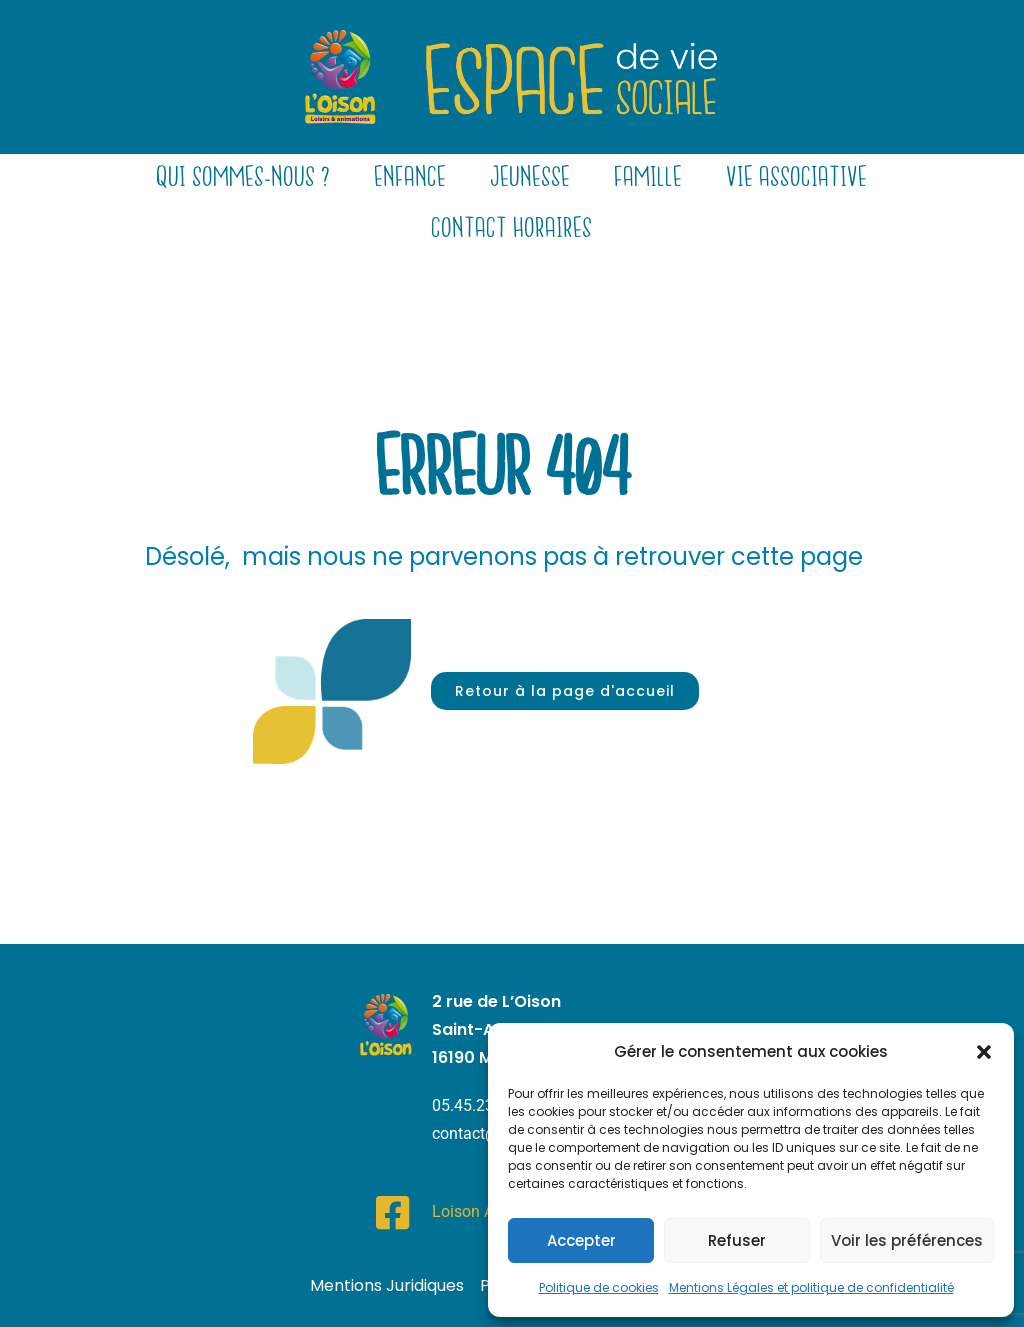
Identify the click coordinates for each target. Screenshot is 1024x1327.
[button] (984, 1052)
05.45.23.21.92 (485, 1105)
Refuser (737, 1240)
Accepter (581, 1240)
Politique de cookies (599, 1287)
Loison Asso (475, 1211)
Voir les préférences (907, 1240)
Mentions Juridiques (387, 1285)
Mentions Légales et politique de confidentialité (811, 1287)
